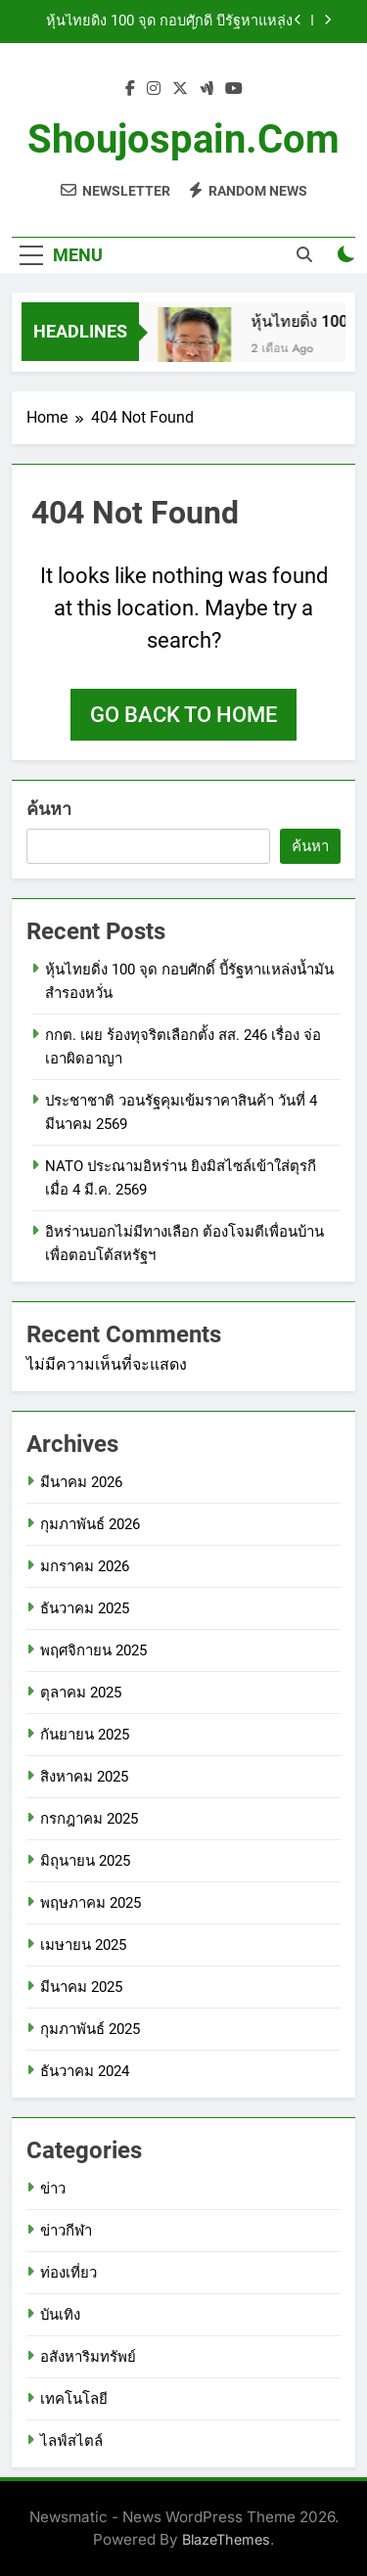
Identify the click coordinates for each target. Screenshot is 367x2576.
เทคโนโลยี (74, 2399)
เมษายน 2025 (83, 1945)
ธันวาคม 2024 (84, 2071)
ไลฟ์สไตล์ (71, 2441)
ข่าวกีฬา (66, 2230)
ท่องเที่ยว (68, 2273)
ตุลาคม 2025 (80, 1692)
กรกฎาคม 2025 (89, 1819)
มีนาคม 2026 (81, 1482)
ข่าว (53, 2188)
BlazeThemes (226, 2539)
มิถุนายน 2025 (85, 1861)
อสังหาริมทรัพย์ (88, 2357)
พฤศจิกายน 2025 (93, 1650)
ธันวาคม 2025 (84, 1608)
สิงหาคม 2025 (84, 1776)
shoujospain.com (183, 139)
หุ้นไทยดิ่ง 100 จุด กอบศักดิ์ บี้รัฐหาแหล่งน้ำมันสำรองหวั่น (169, 21)
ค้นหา (48, 808)
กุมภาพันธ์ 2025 (90, 2029)
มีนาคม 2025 (81, 1987)
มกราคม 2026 (84, 1566)
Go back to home (183, 714)
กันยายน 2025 (84, 1734)
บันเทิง (60, 2315)
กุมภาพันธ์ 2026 (90, 1524)
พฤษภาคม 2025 (90, 1903)
